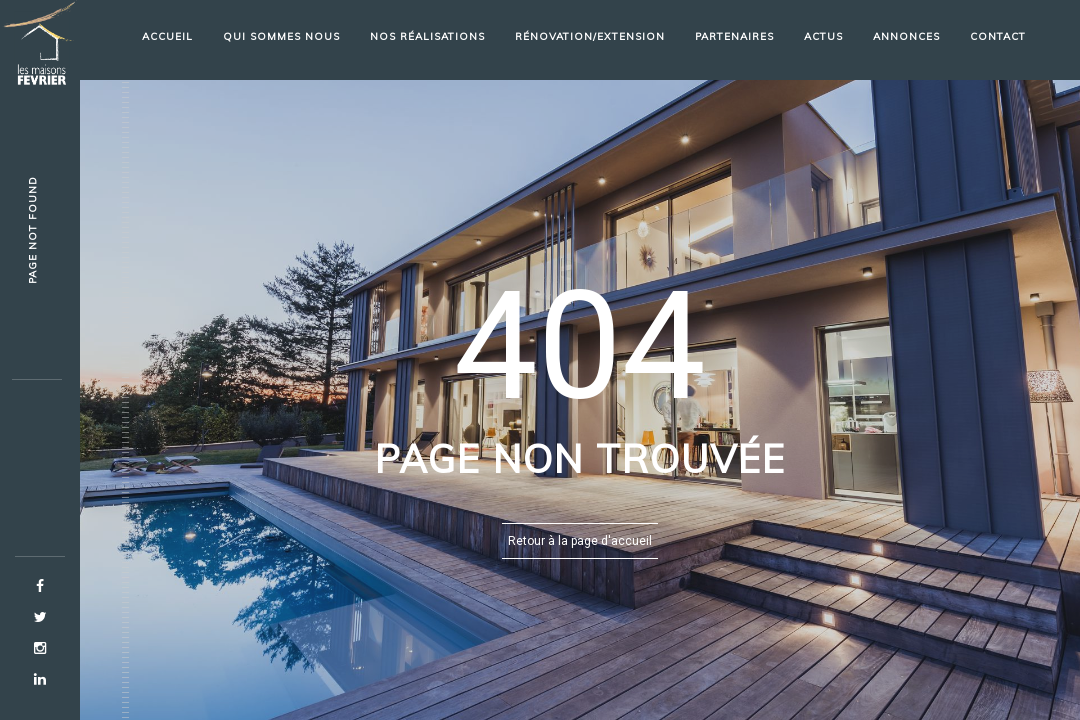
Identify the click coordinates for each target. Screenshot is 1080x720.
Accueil (167, 36)
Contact (998, 36)
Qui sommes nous (281, 36)
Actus (823, 36)
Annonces (906, 36)
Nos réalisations (427, 36)
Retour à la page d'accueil (580, 541)
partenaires (734, 36)
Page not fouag (32, 230)
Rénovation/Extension (590, 36)
